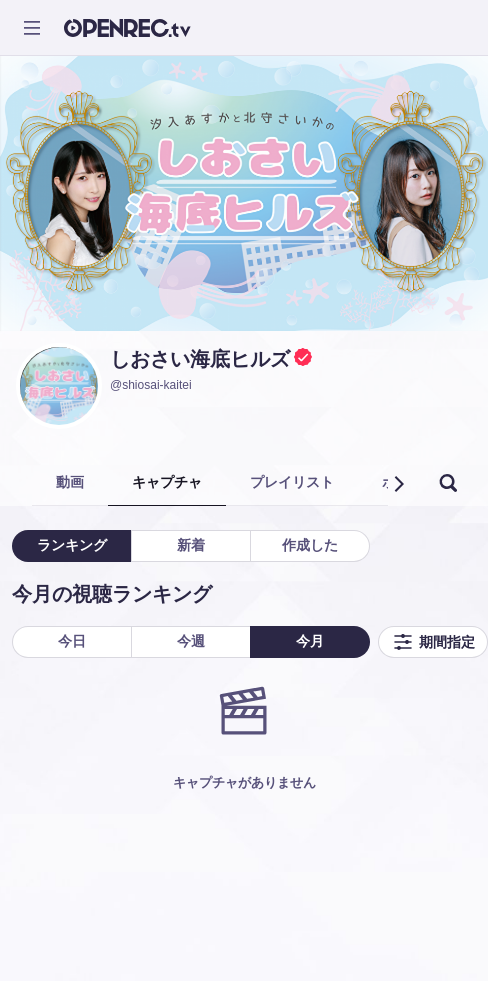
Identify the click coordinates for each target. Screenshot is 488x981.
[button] (398, 484)
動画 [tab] (70, 482)
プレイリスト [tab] (292, 482)
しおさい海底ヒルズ (200, 359)
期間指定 (433, 642)
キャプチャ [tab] (167, 482)
